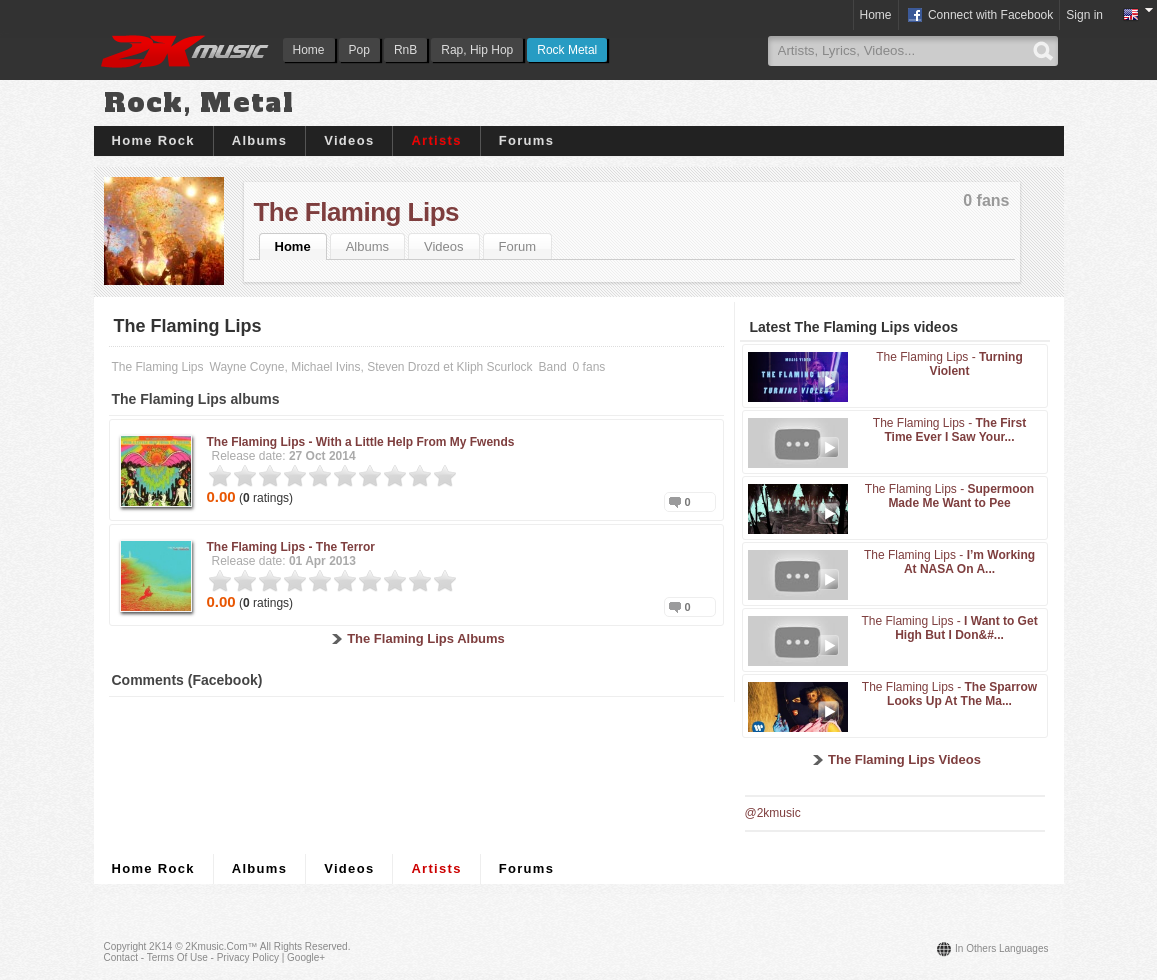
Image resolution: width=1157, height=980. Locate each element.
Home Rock (153, 140)
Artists (436, 140)
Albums (259, 140)
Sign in (1084, 15)
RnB (405, 50)
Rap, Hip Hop (477, 50)
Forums (526, 140)
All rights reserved (304, 946)
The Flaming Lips (356, 212)
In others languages (1001, 948)
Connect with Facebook (979, 16)
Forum (518, 246)
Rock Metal (567, 50)
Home (309, 50)
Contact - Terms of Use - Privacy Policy (191, 957)
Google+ (306, 957)
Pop (359, 50)
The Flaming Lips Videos (904, 759)
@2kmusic (773, 813)
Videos (349, 140)
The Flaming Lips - (361, 442)
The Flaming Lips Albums (426, 638)
